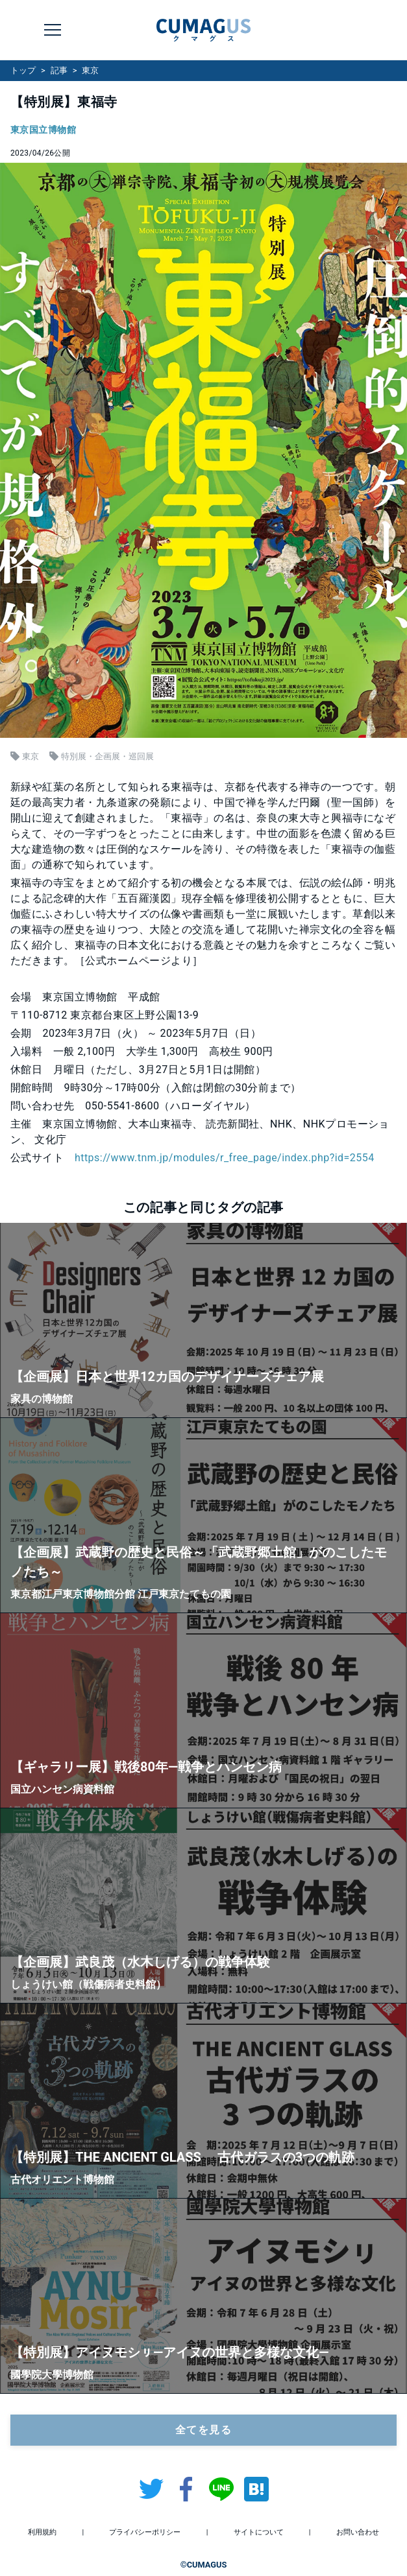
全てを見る (203, 2430)
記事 (59, 70)
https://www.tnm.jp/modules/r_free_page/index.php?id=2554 (225, 1158)
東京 (90, 70)
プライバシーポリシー (144, 2532)
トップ (23, 70)
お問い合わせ (357, 2532)
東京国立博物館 (43, 130)
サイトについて (259, 2532)
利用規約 (42, 2532)
